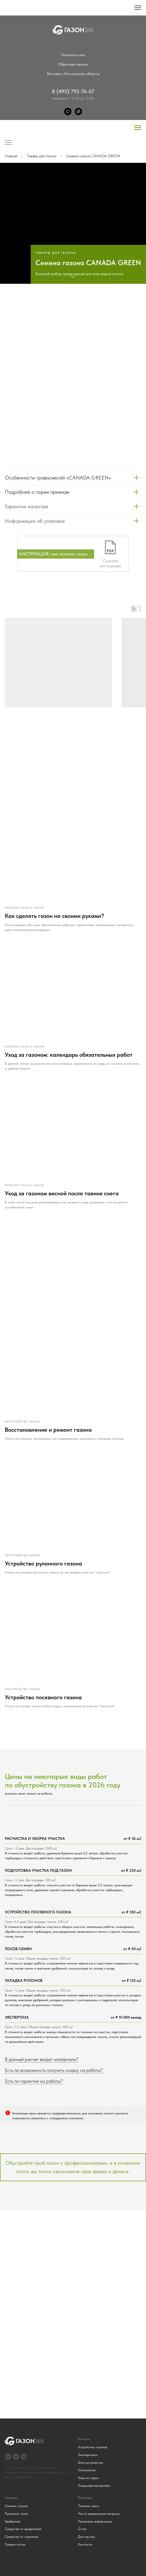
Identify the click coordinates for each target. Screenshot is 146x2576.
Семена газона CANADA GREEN (93, 156)
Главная (11, 156)
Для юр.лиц (86, 2537)
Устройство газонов (92, 2447)
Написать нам (73, 54)
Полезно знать (88, 2506)
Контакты (85, 2544)
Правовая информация (95, 2521)
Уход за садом (88, 2478)
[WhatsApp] (78, 111)
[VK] (16, 2457)
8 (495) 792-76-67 (73, 91)
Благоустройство (90, 2462)
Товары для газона (41, 156)
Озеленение (87, 2470)
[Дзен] (24, 2457)
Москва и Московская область (73, 73)
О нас (82, 2529)
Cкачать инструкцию (110, 563)
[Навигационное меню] (137, 7)
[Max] (67, 111)
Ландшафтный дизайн (94, 2485)
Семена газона (16, 2506)
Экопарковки (87, 2455)
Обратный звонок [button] (73, 64)
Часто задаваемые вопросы (99, 2514)
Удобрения (12, 2521)
